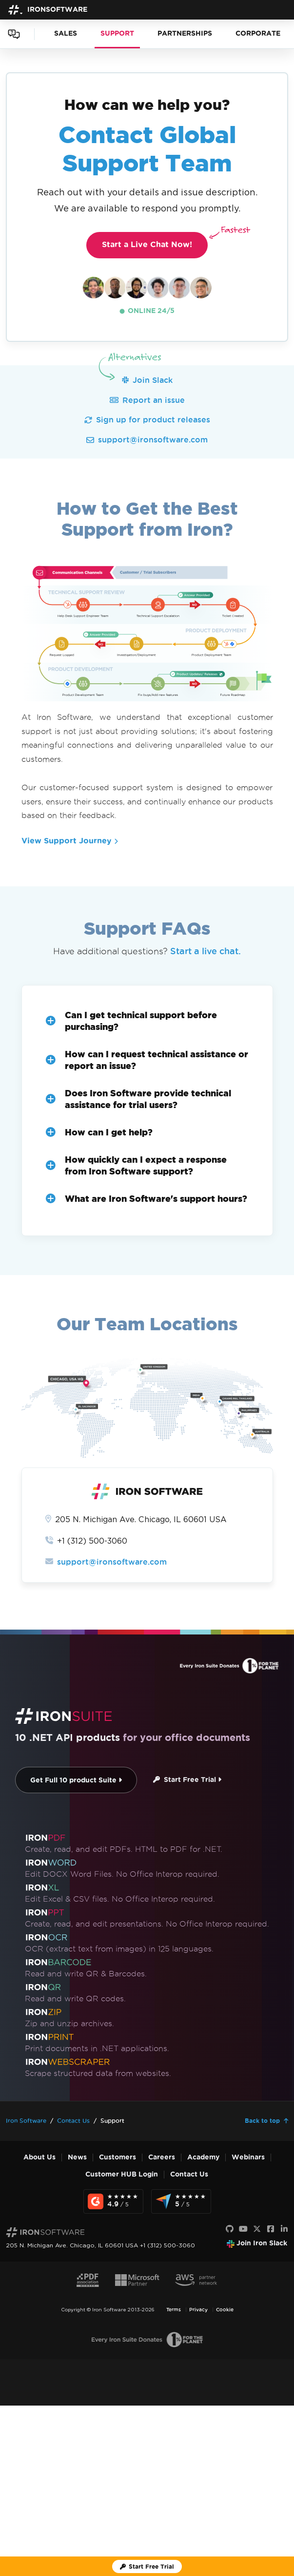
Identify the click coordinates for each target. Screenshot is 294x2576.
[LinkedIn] (284, 2229)
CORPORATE (257, 33)
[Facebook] (270, 2229)
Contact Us (189, 2174)
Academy (203, 2157)
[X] (257, 2229)
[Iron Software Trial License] (147, 2566)
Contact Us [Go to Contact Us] (73, 2120)
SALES (65, 33)
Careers (161, 2157)
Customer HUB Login (121, 2174)
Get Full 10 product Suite (76, 1780)
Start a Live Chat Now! (155, 240)
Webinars (248, 2157)
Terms (173, 2309)
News (77, 2157)
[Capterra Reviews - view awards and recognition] (181, 2201)
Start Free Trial (187, 1779)
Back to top (262, 2120)
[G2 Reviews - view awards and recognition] (113, 2201)
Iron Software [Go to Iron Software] (26, 2120)
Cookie (225, 2309)
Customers (117, 2157)
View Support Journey (69, 841)
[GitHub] (230, 2229)
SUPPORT (117, 33)
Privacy (198, 2309)
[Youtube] (243, 2229)
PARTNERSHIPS (184, 33)
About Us (39, 2157)
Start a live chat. (205, 951)
